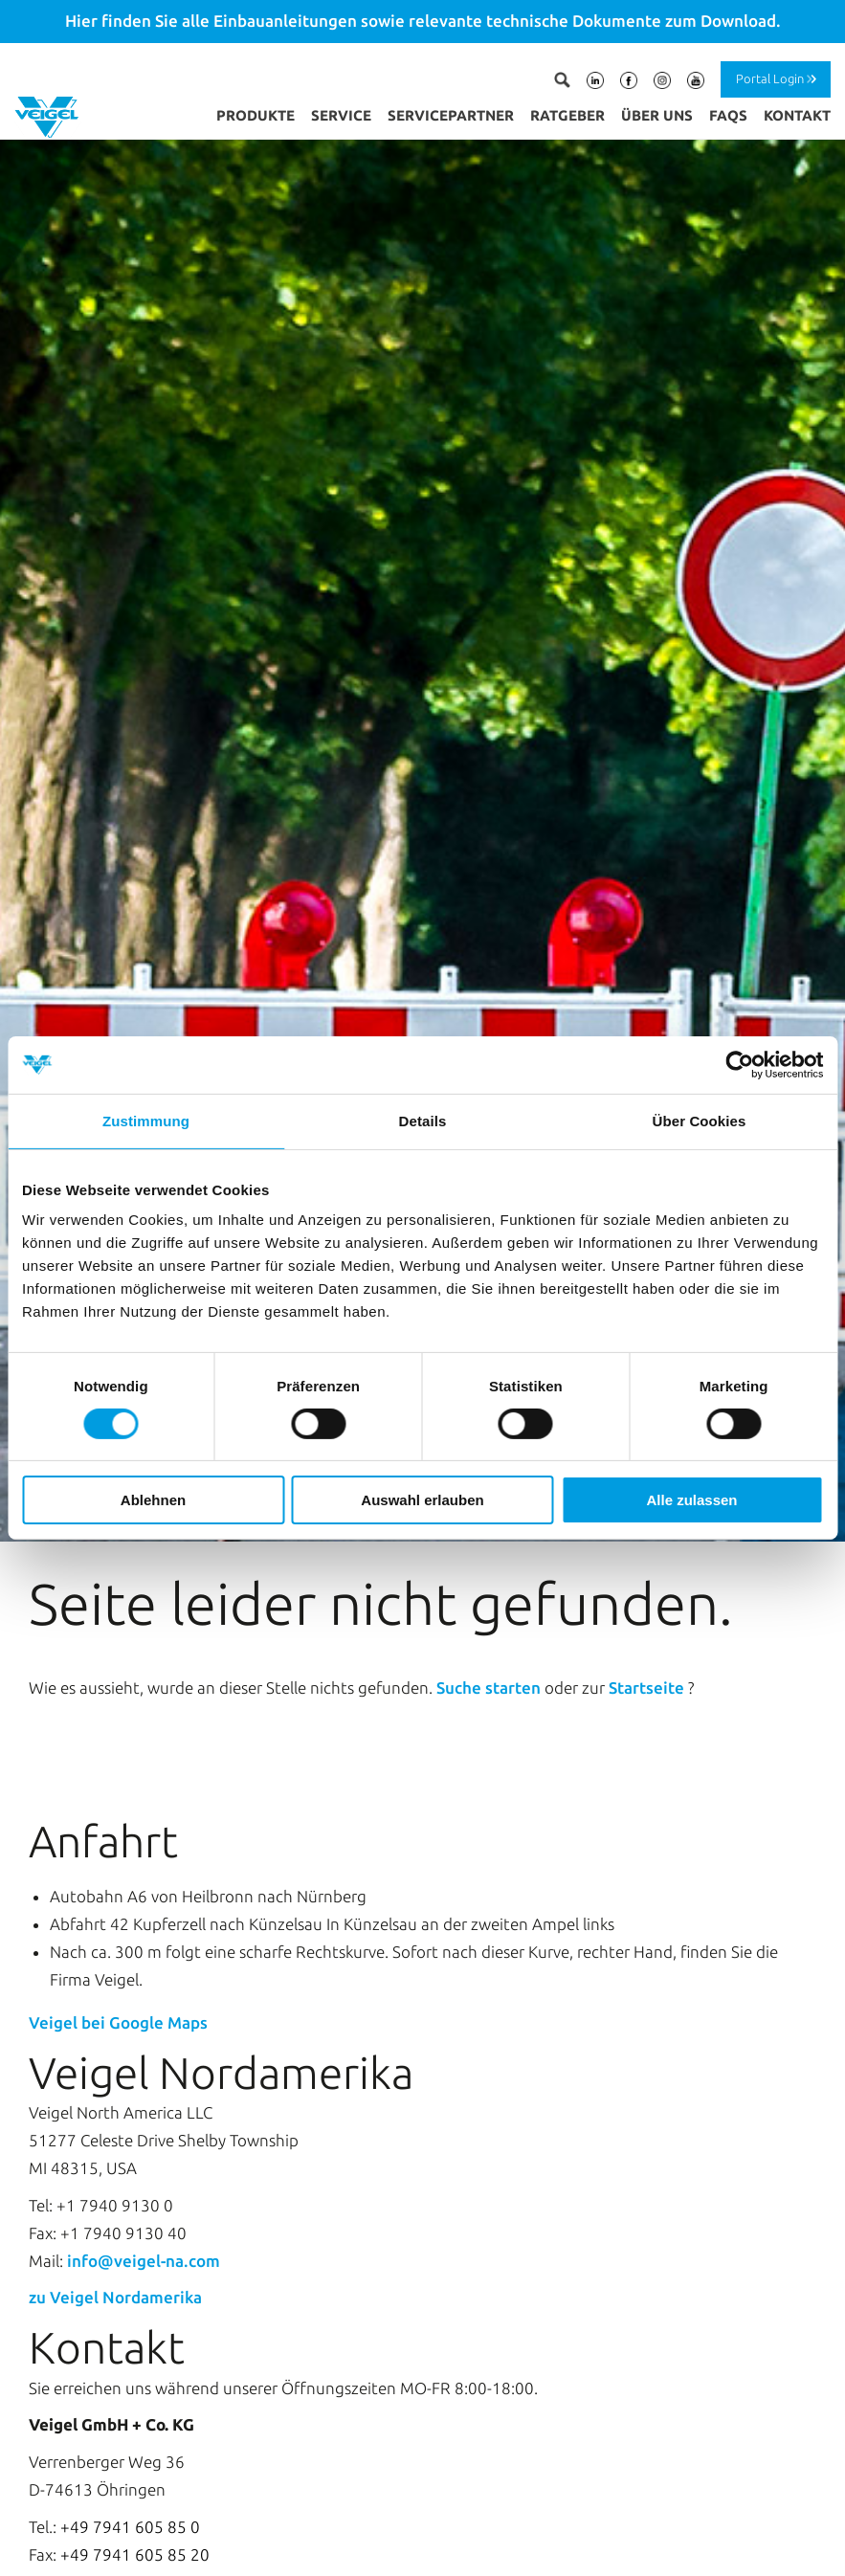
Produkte (255, 115)
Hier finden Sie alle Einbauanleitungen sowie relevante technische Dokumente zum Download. (423, 20)
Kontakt (797, 115)
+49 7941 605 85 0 (130, 2454)
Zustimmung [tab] (145, 1121)
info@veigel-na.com (143, 2188)
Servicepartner (451, 115)
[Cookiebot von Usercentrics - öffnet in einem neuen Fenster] (739, 1065)
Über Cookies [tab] (699, 1121)
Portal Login (770, 78)
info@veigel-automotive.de (185, 2519)
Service (341, 115)
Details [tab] (423, 1121)
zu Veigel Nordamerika (115, 2225)
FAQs (728, 115)
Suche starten (490, 1616)
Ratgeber (567, 115)
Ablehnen (153, 1500)
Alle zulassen (691, 1500)
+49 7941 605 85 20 (135, 2482)
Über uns (657, 115)
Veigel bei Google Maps (118, 1950)
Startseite (648, 1616)
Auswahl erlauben (422, 1500)
